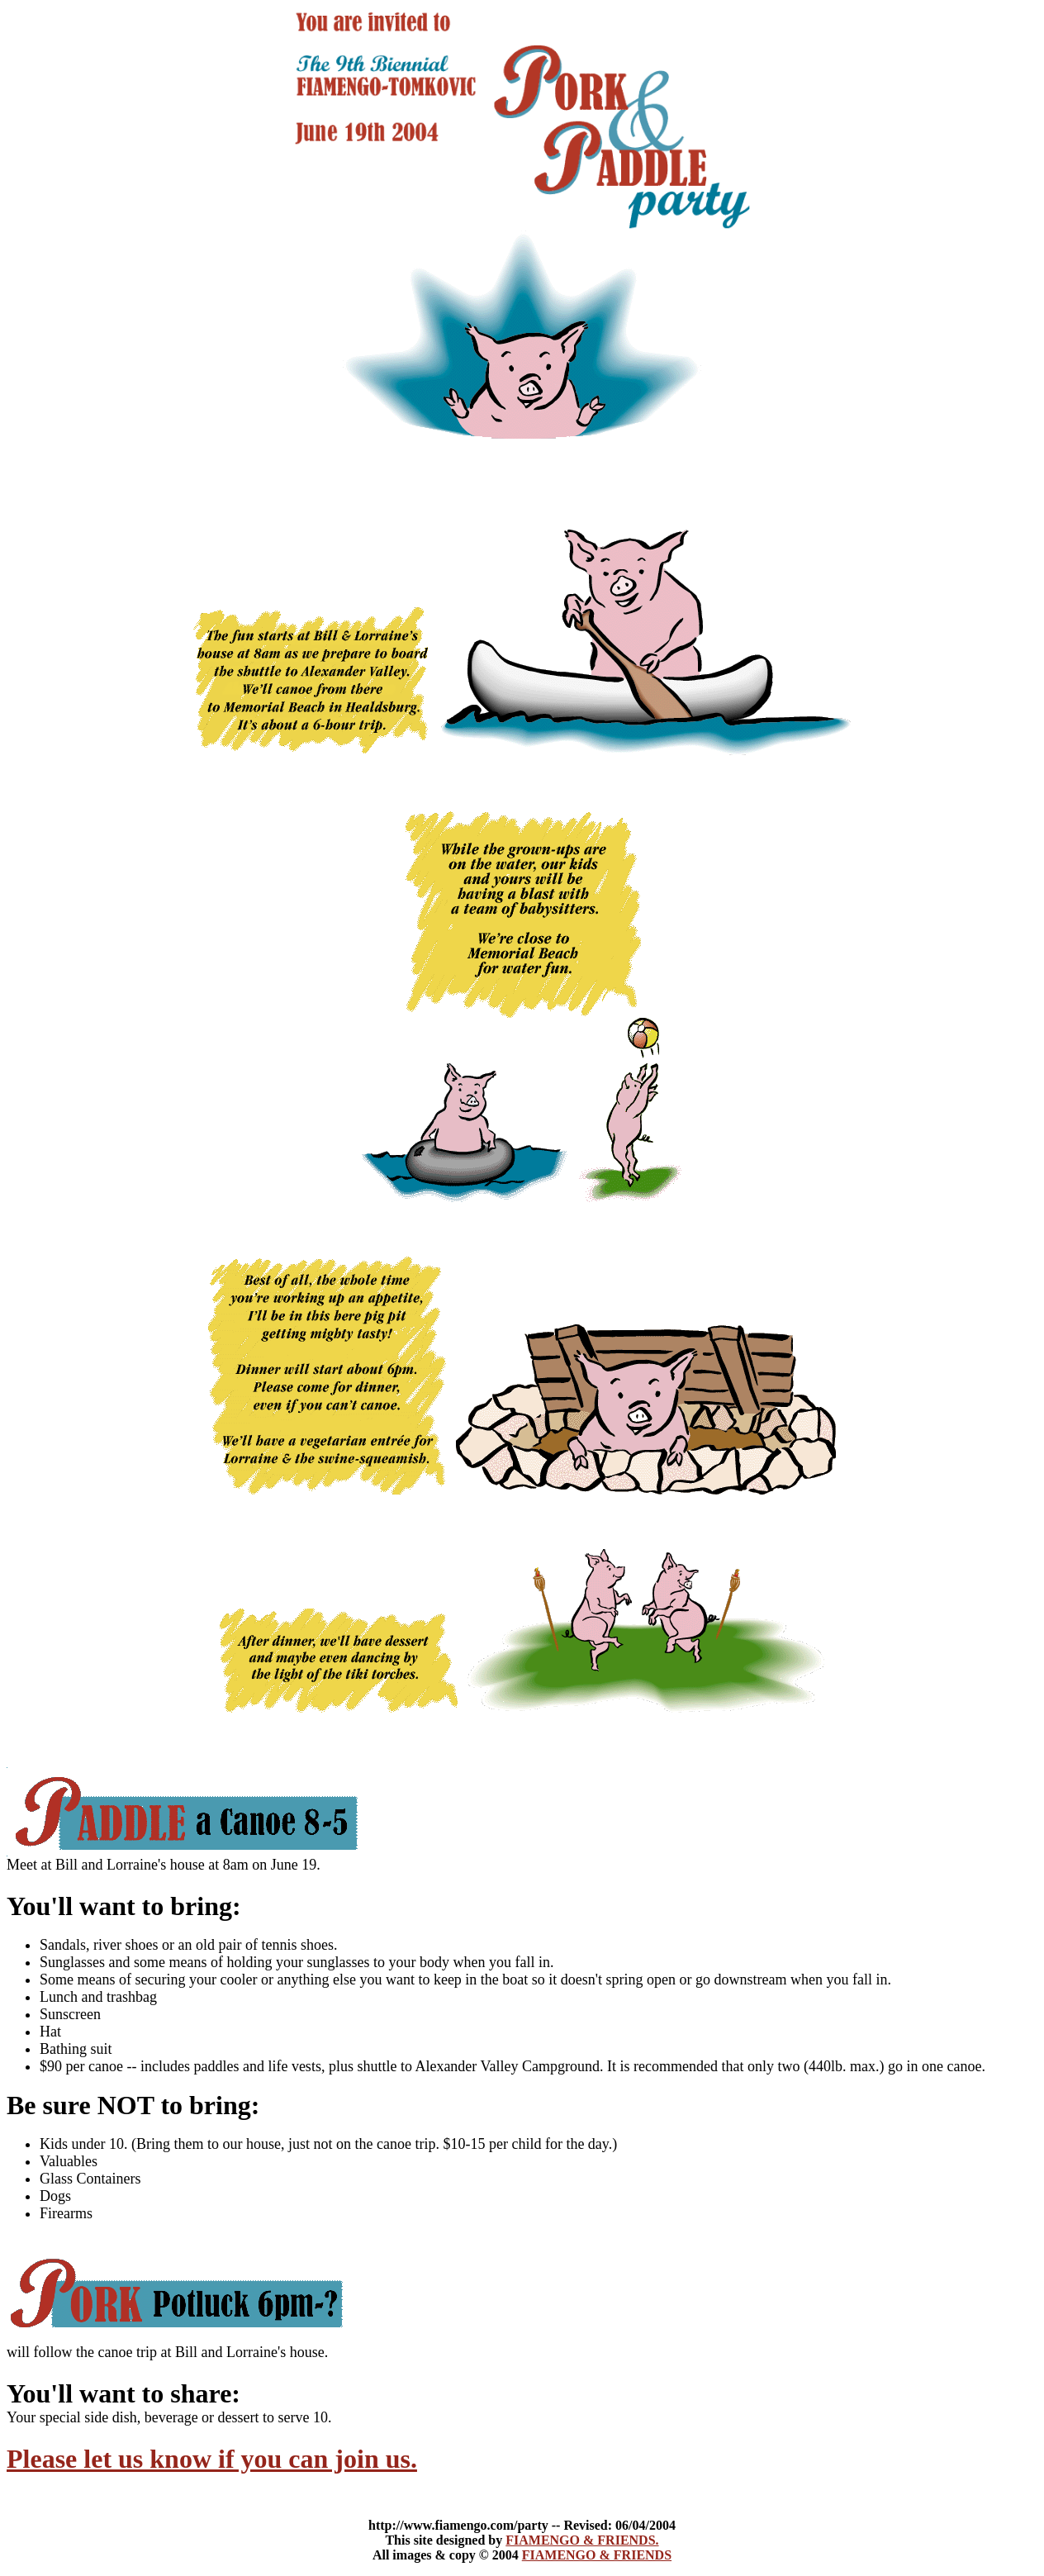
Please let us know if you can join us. (212, 2459)
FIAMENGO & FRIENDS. (581, 2540)
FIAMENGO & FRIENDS (596, 2555)
